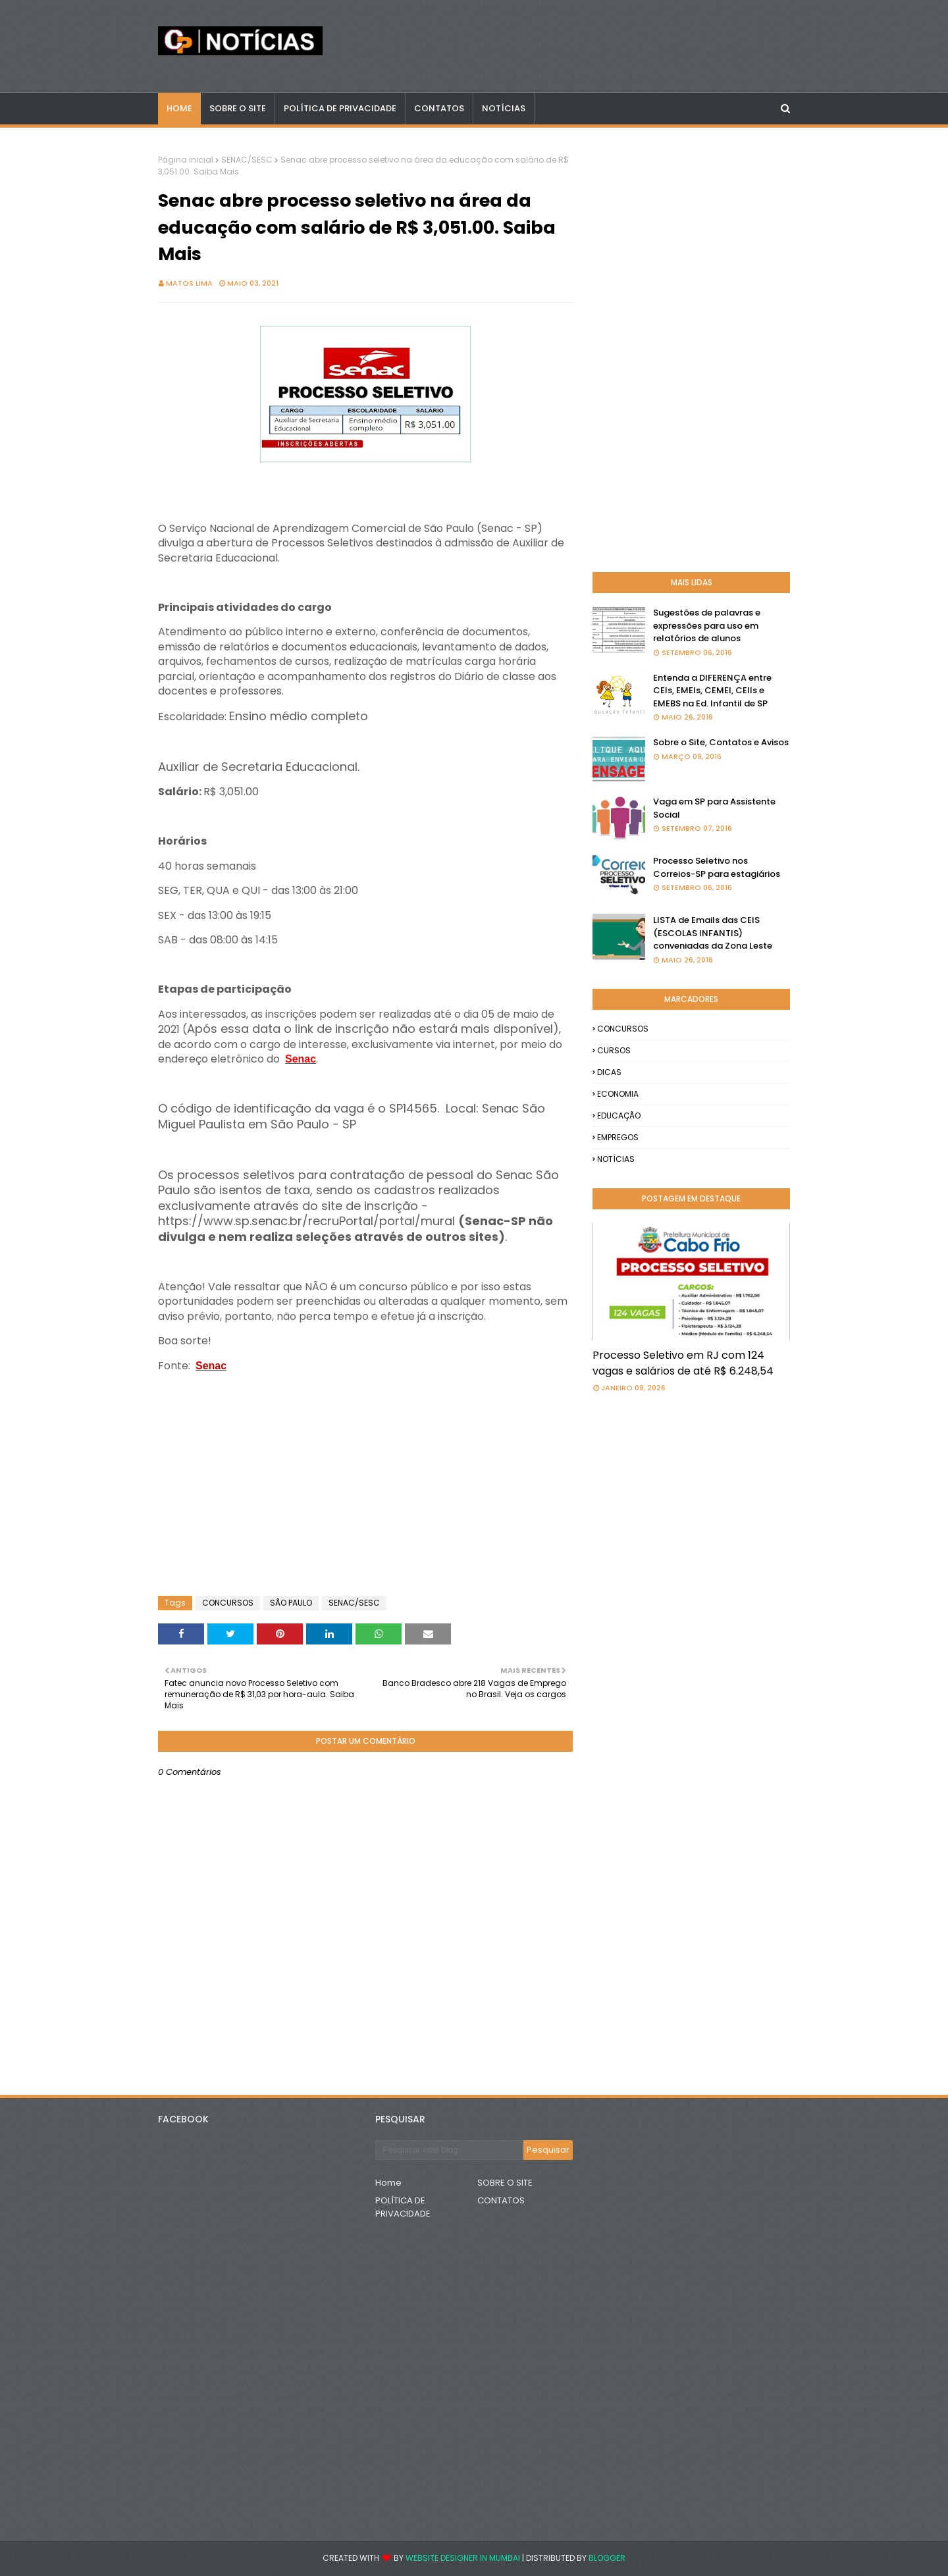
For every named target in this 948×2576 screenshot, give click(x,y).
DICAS (609, 1072)
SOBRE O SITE (505, 2182)
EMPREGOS (618, 1137)
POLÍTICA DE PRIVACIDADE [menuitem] (340, 108)
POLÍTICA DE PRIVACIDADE (403, 2207)
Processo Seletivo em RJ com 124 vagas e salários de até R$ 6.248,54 (683, 1363)
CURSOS (614, 1050)
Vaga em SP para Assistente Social (714, 808)
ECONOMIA (618, 1093)
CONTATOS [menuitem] (439, 108)
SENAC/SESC (247, 159)
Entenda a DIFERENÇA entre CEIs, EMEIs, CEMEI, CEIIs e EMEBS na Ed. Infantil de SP (712, 690)
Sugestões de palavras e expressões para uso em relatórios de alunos (706, 625)
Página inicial (185, 159)
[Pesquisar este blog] (449, 2150)
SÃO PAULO (291, 1602)
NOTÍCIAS (616, 1159)
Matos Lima (189, 283)
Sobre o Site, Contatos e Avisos (721, 742)
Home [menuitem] (179, 108)
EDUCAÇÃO (619, 1115)
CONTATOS (501, 2200)
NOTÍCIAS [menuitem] (503, 108)
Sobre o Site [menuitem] (237, 108)
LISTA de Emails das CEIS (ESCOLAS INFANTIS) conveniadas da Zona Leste (712, 933)
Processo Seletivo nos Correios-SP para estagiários (716, 867)
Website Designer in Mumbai (463, 2557)
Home (388, 2182)
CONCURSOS (227, 1602)
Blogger (607, 2557)
